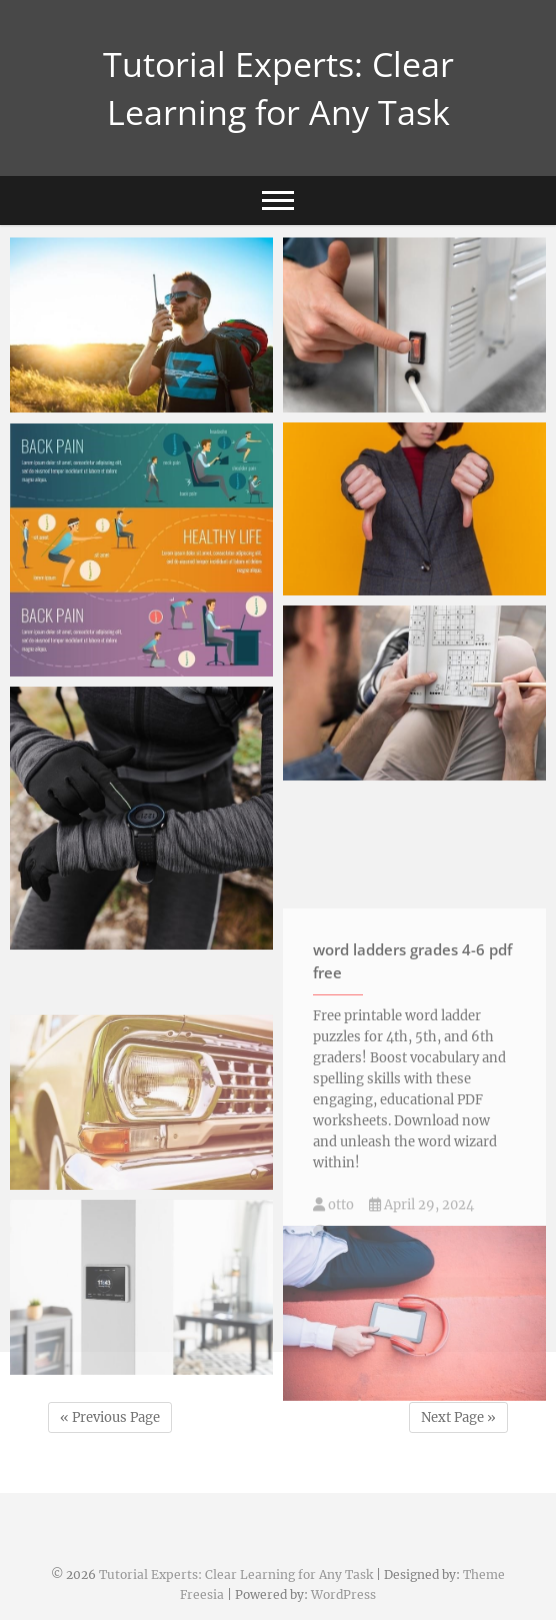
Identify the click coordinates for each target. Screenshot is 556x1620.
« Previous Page (110, 1417)
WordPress (343, 1594)
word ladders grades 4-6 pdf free (412, 1050)
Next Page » (458, 1417)
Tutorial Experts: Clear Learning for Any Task (278, 88)
